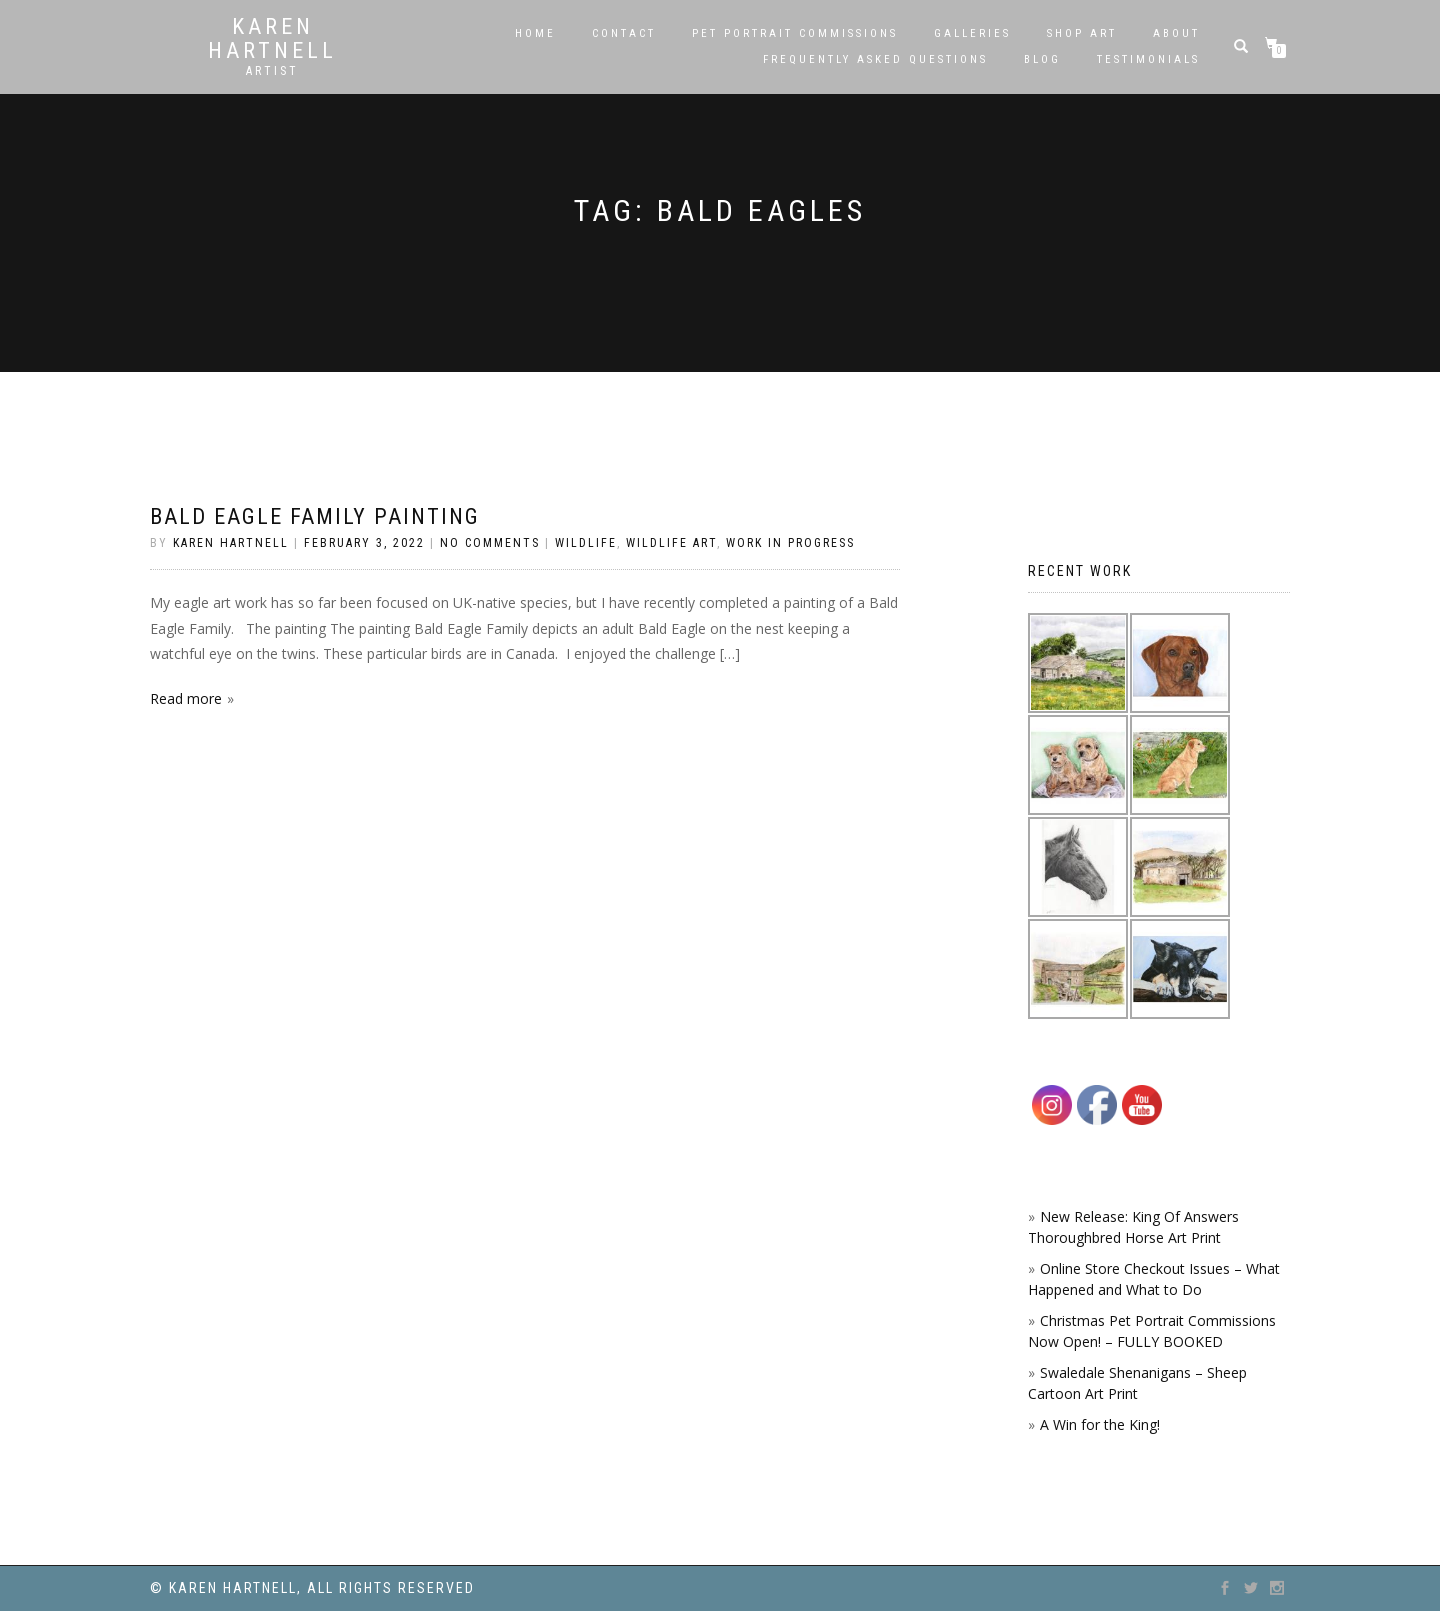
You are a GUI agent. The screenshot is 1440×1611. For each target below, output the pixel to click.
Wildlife (586, 543)
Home (535, 33)
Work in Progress (790, 543)
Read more (186, 698)
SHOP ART (1082, 33)
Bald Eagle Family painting (315, 516)
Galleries (972, 33)
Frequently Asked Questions (875, 59)
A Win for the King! (1100, 1424)
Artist (272, 71)
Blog (1042, 59)
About (1176, 33)
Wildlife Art (671, 543)
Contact (624, 33)
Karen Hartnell (272, 39)
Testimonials (1148, 59)
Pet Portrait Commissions (795, 33)
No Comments (490, 543)
